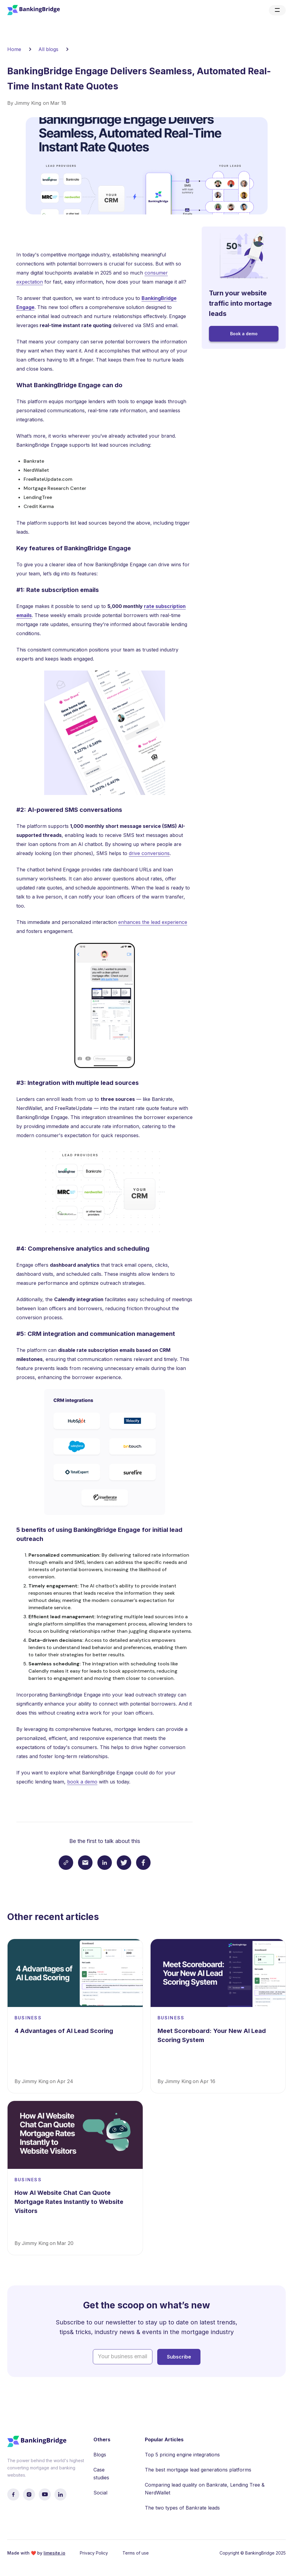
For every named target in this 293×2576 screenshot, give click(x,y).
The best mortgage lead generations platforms (198, 2470)
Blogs (99, 2455)
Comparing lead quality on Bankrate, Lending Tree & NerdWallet (205, 2489)
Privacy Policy (94, 2552)
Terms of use (135, 2552)
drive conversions (149, 853)
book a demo (82, 1782)
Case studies (101, 2474)
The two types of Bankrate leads (182, 2508)
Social (100, 2493)
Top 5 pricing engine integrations (182, 2455)
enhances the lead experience (152, 922)
